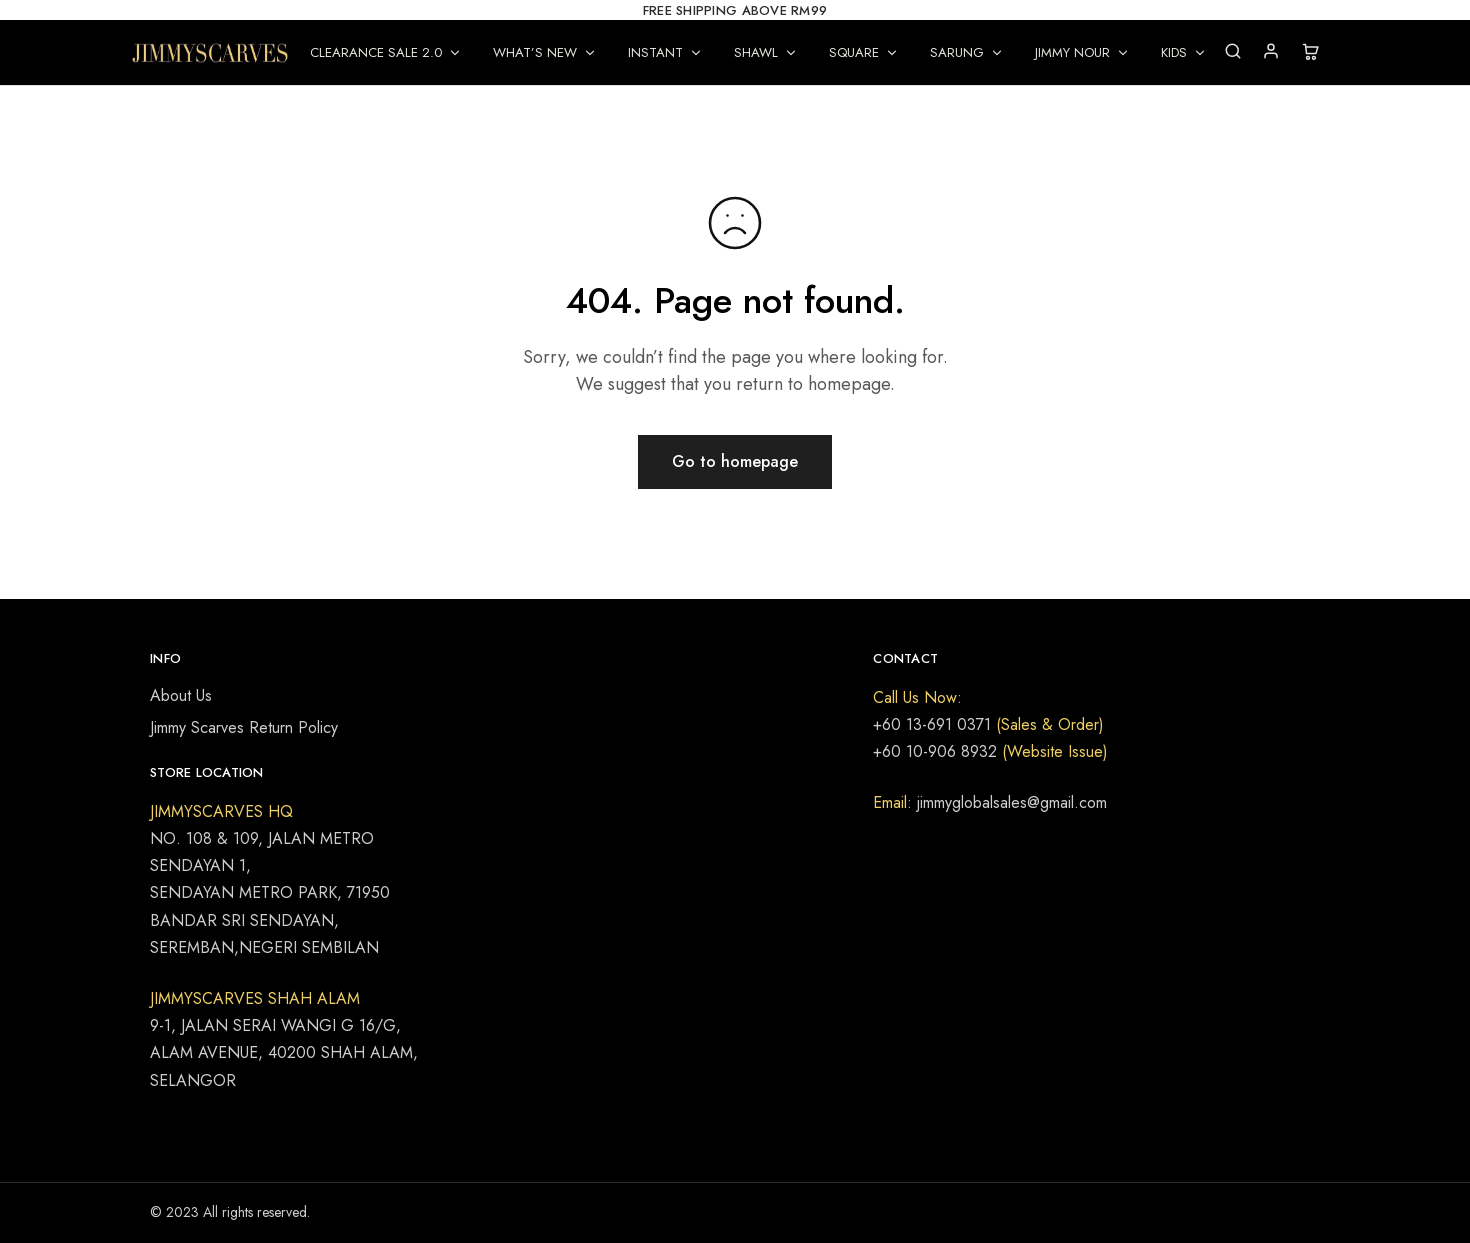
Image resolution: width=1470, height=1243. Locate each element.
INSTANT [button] (665, 52)
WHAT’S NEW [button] (545, 52)
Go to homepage (735, 461)
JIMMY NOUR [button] (1082, 52)
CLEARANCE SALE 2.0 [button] (386, 52)
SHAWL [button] (766, 52)
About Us (181, 695)
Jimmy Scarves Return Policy (244, 727)
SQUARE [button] (864, 52)
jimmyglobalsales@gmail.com (1009, 802)
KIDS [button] (1184, 52)
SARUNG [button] (967, 52)
